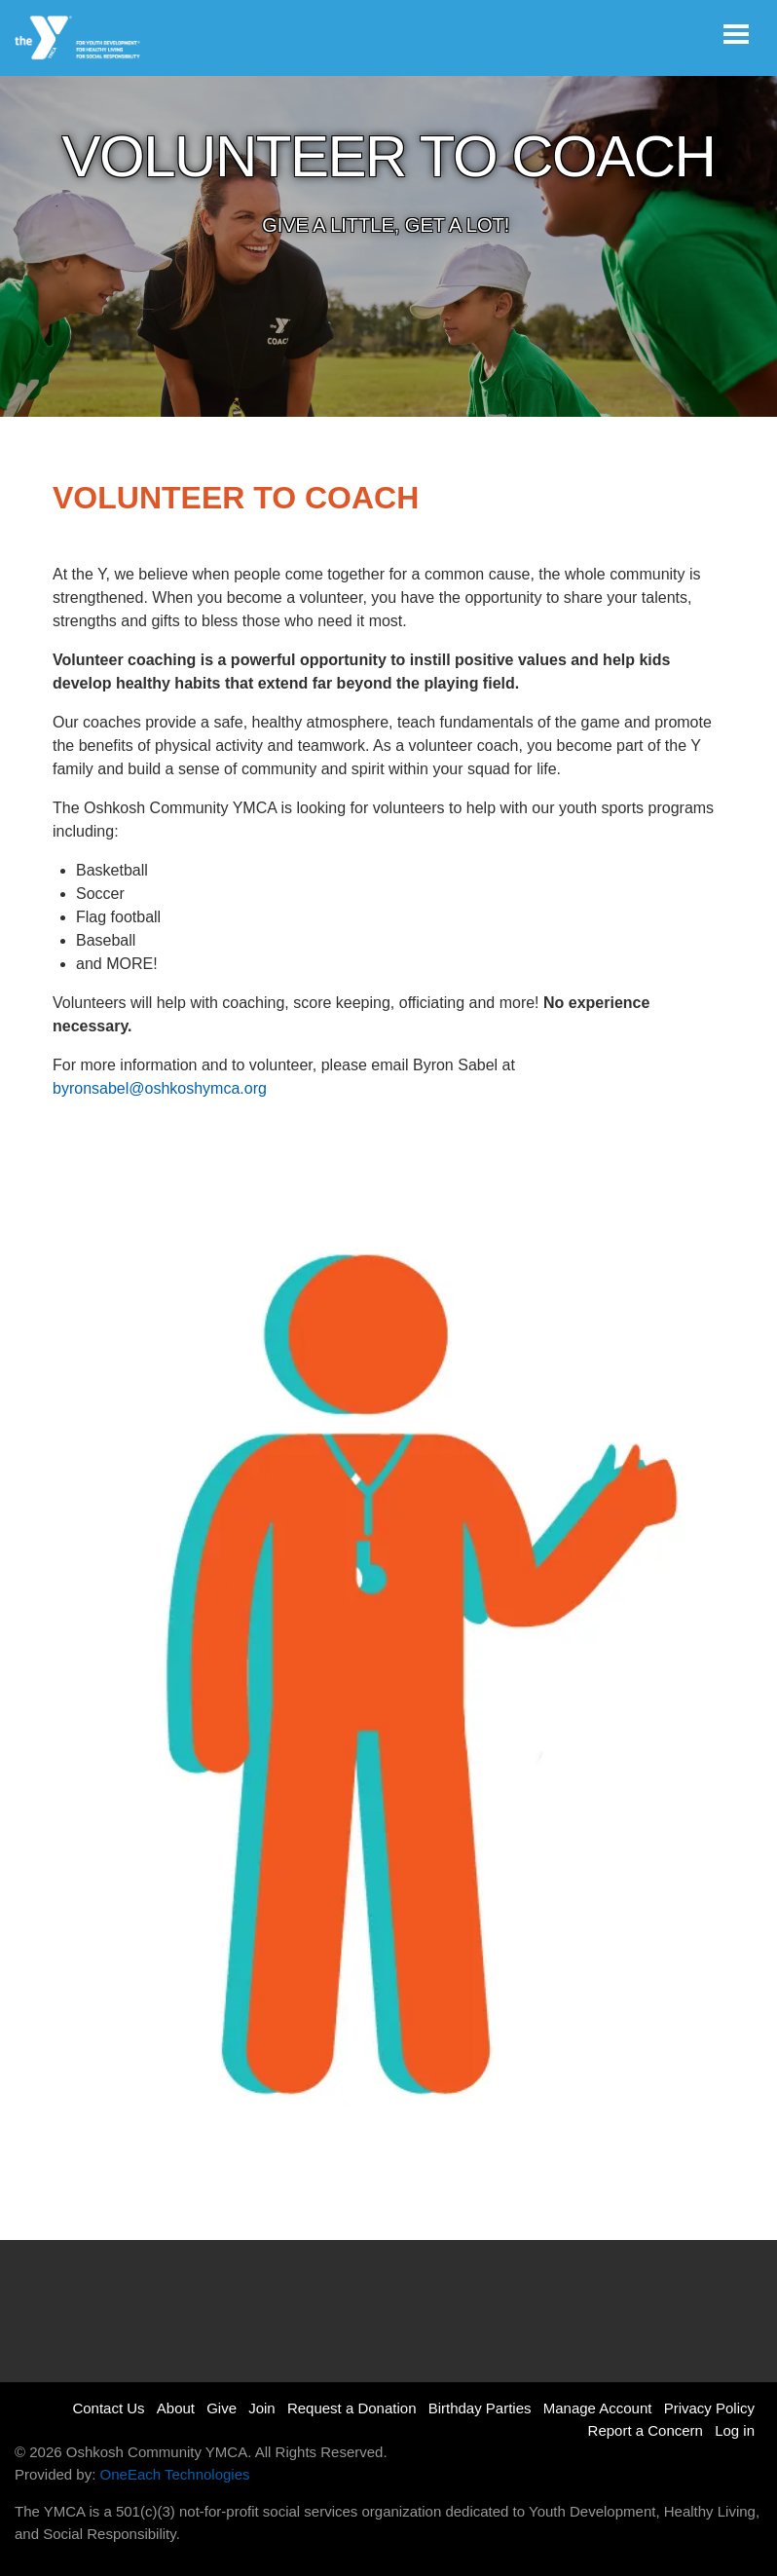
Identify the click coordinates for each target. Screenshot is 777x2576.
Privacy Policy (709, 2408)
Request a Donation (352, 2408)
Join (262, 2408)
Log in (735, 2430)
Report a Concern (645, 2430)
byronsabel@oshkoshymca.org (160, 1088)
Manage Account (597, 2408)
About (176, 2408)
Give (221, 2408)
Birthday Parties (480, 2408)
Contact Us (108, 2408)
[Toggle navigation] (736, 34)
